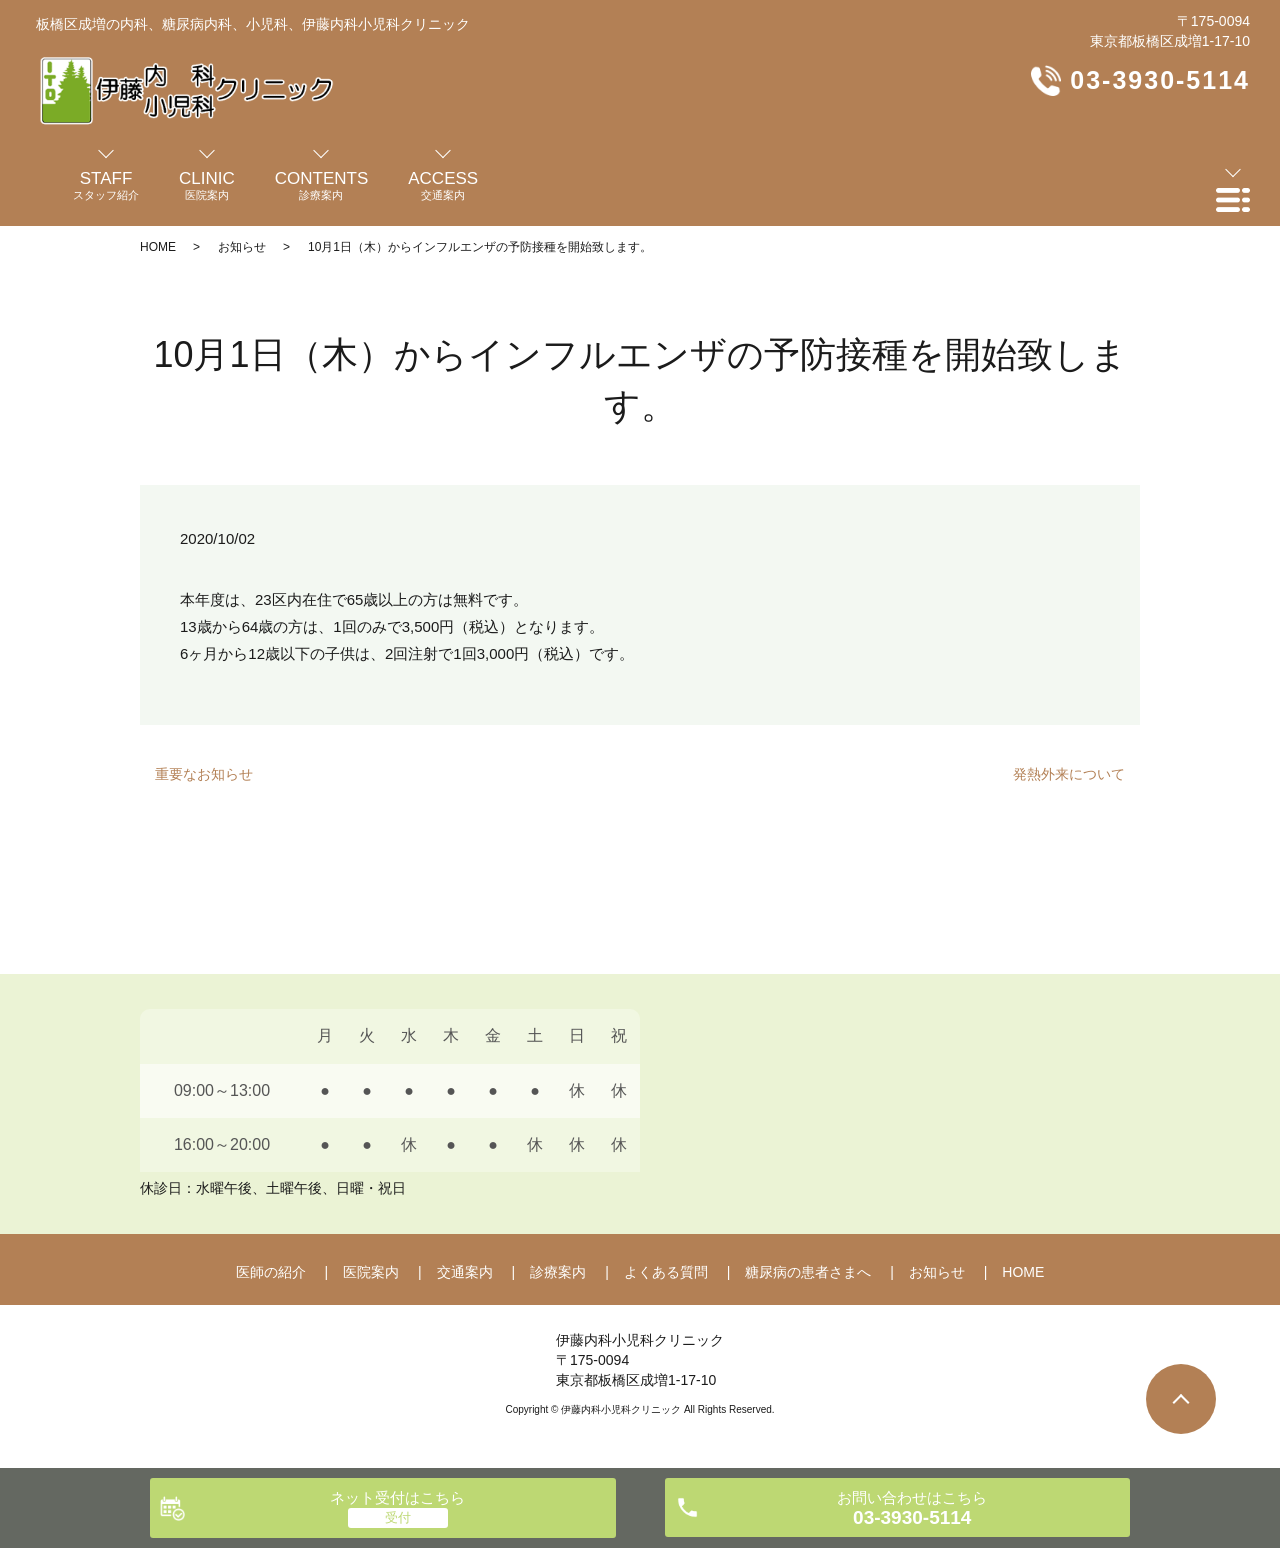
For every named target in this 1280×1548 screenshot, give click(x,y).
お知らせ (242, 247)
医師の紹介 (271, 1272)
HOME (158, 247)
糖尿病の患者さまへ (808, 1272)
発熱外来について (1069, 774)
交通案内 (465, 1272)
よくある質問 (666, 1272)
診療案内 (558, 1272)
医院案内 (371, 1272)
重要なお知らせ (204, 774)
